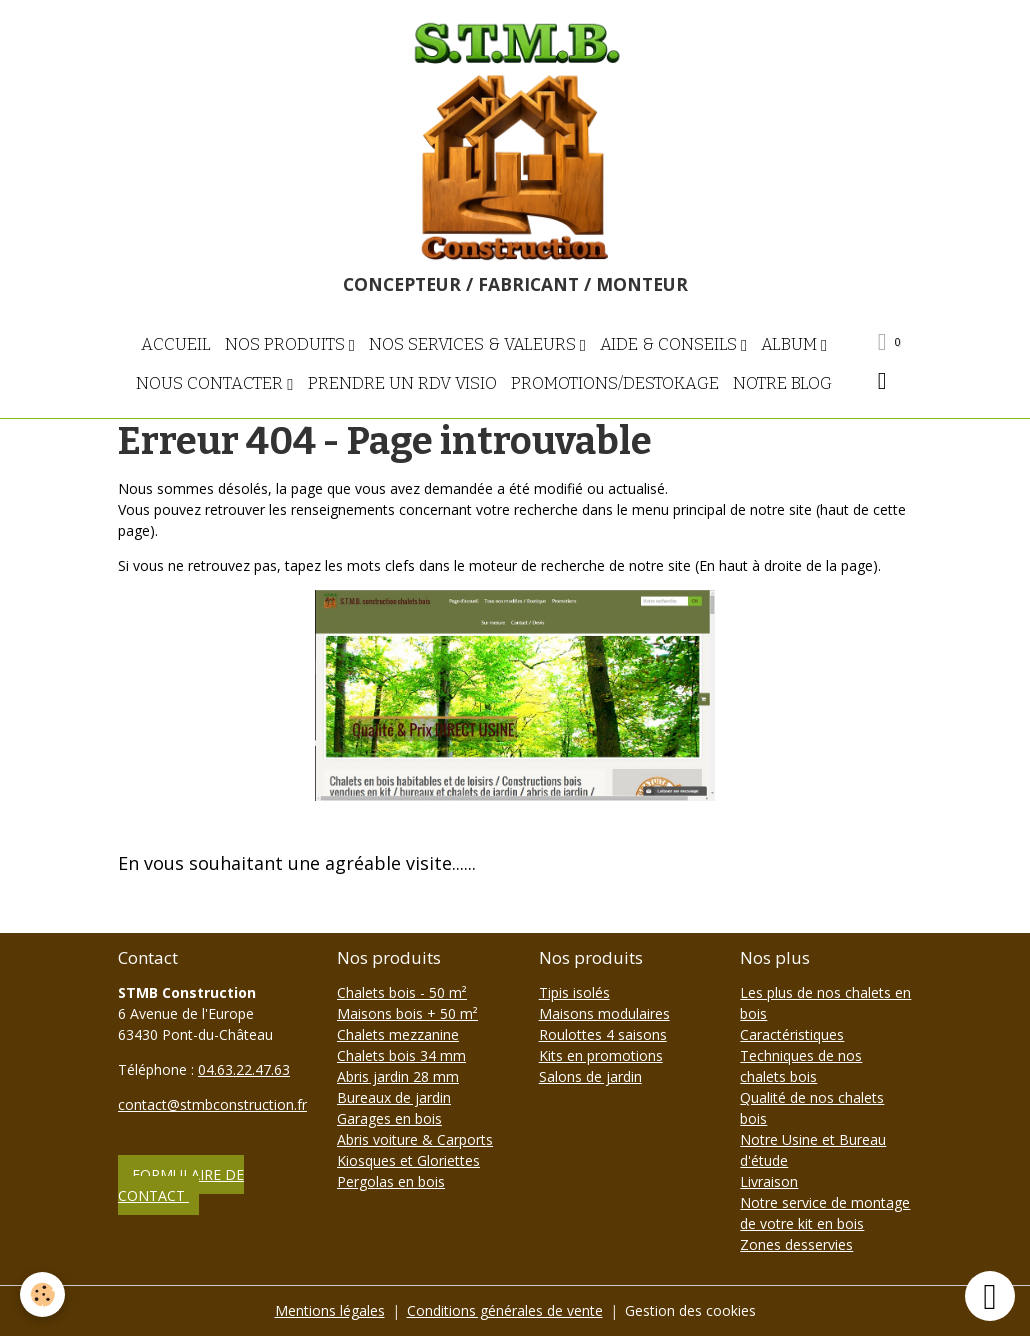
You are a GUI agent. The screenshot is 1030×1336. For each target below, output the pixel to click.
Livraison (769, 1181)
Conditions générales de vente (505, 1310)
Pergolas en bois (391, 1181)
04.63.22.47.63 (244, 1069)
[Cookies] (42, 1294)
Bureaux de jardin (394, 1097)
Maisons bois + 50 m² (407, 1013)
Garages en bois (389, 1118)
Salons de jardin (590, 1076)
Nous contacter (211, 383)
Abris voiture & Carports (415, 1139)
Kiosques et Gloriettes (408, 1160)
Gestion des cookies (690, 1310)
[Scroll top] (990, 1296)
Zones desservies (796, 1244)
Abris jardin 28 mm (398, 1076)
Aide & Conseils (670, 344)
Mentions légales (330, 1310)
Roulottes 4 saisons (603, 1034)
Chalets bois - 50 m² (402, 992)
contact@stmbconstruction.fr (212, 1104)
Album (791, 344)
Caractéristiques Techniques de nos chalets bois (801, 1055)
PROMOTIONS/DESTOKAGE (615, 383)
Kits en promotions (601, 1055)
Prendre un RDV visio (402, 383)
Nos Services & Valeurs (474, 344)
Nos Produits (287, 344)
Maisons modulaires (604, 1013)
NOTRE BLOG (782, 383)
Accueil (176, 344)
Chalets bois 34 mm (401, 1055)
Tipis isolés (574, 992)
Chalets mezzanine (398, 1034)
